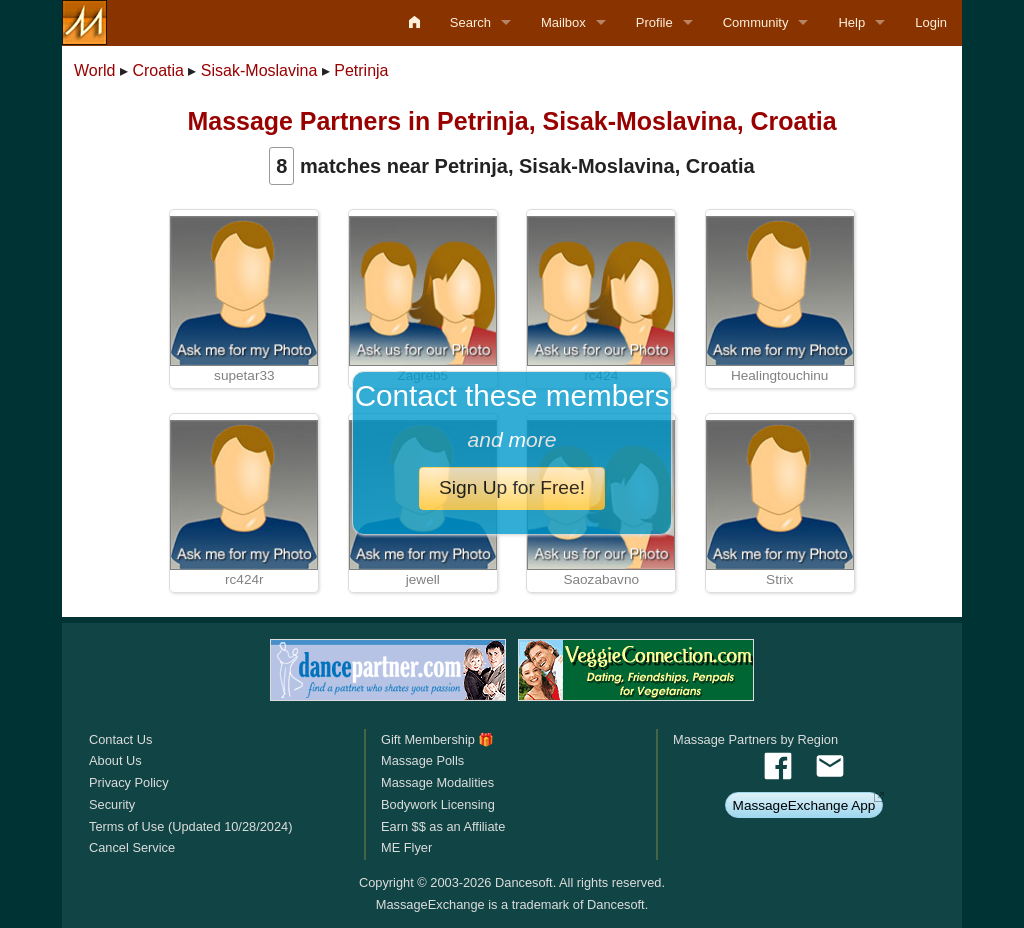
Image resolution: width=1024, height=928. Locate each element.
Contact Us (120, 739)
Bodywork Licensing (438, 804)
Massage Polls (422, 760)
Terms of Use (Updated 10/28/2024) (190, 826)
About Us (115, 760)
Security (112, 804)
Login (931, 22)
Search (470, 22)
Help (851, 22)
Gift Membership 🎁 (437, 739)
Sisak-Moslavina (259, 70)
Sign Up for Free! (512, 487)
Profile (654, 22)
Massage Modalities (437, 782)
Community (756, 22)
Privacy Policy (129, 782)
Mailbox (563, 22)
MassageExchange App (804, 805)
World (95, 70)
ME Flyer (406, 847)
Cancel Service (132, 847)
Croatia (158, 70)
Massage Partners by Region (755, 739)
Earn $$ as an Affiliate (443, 826)
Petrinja (361, 70)
